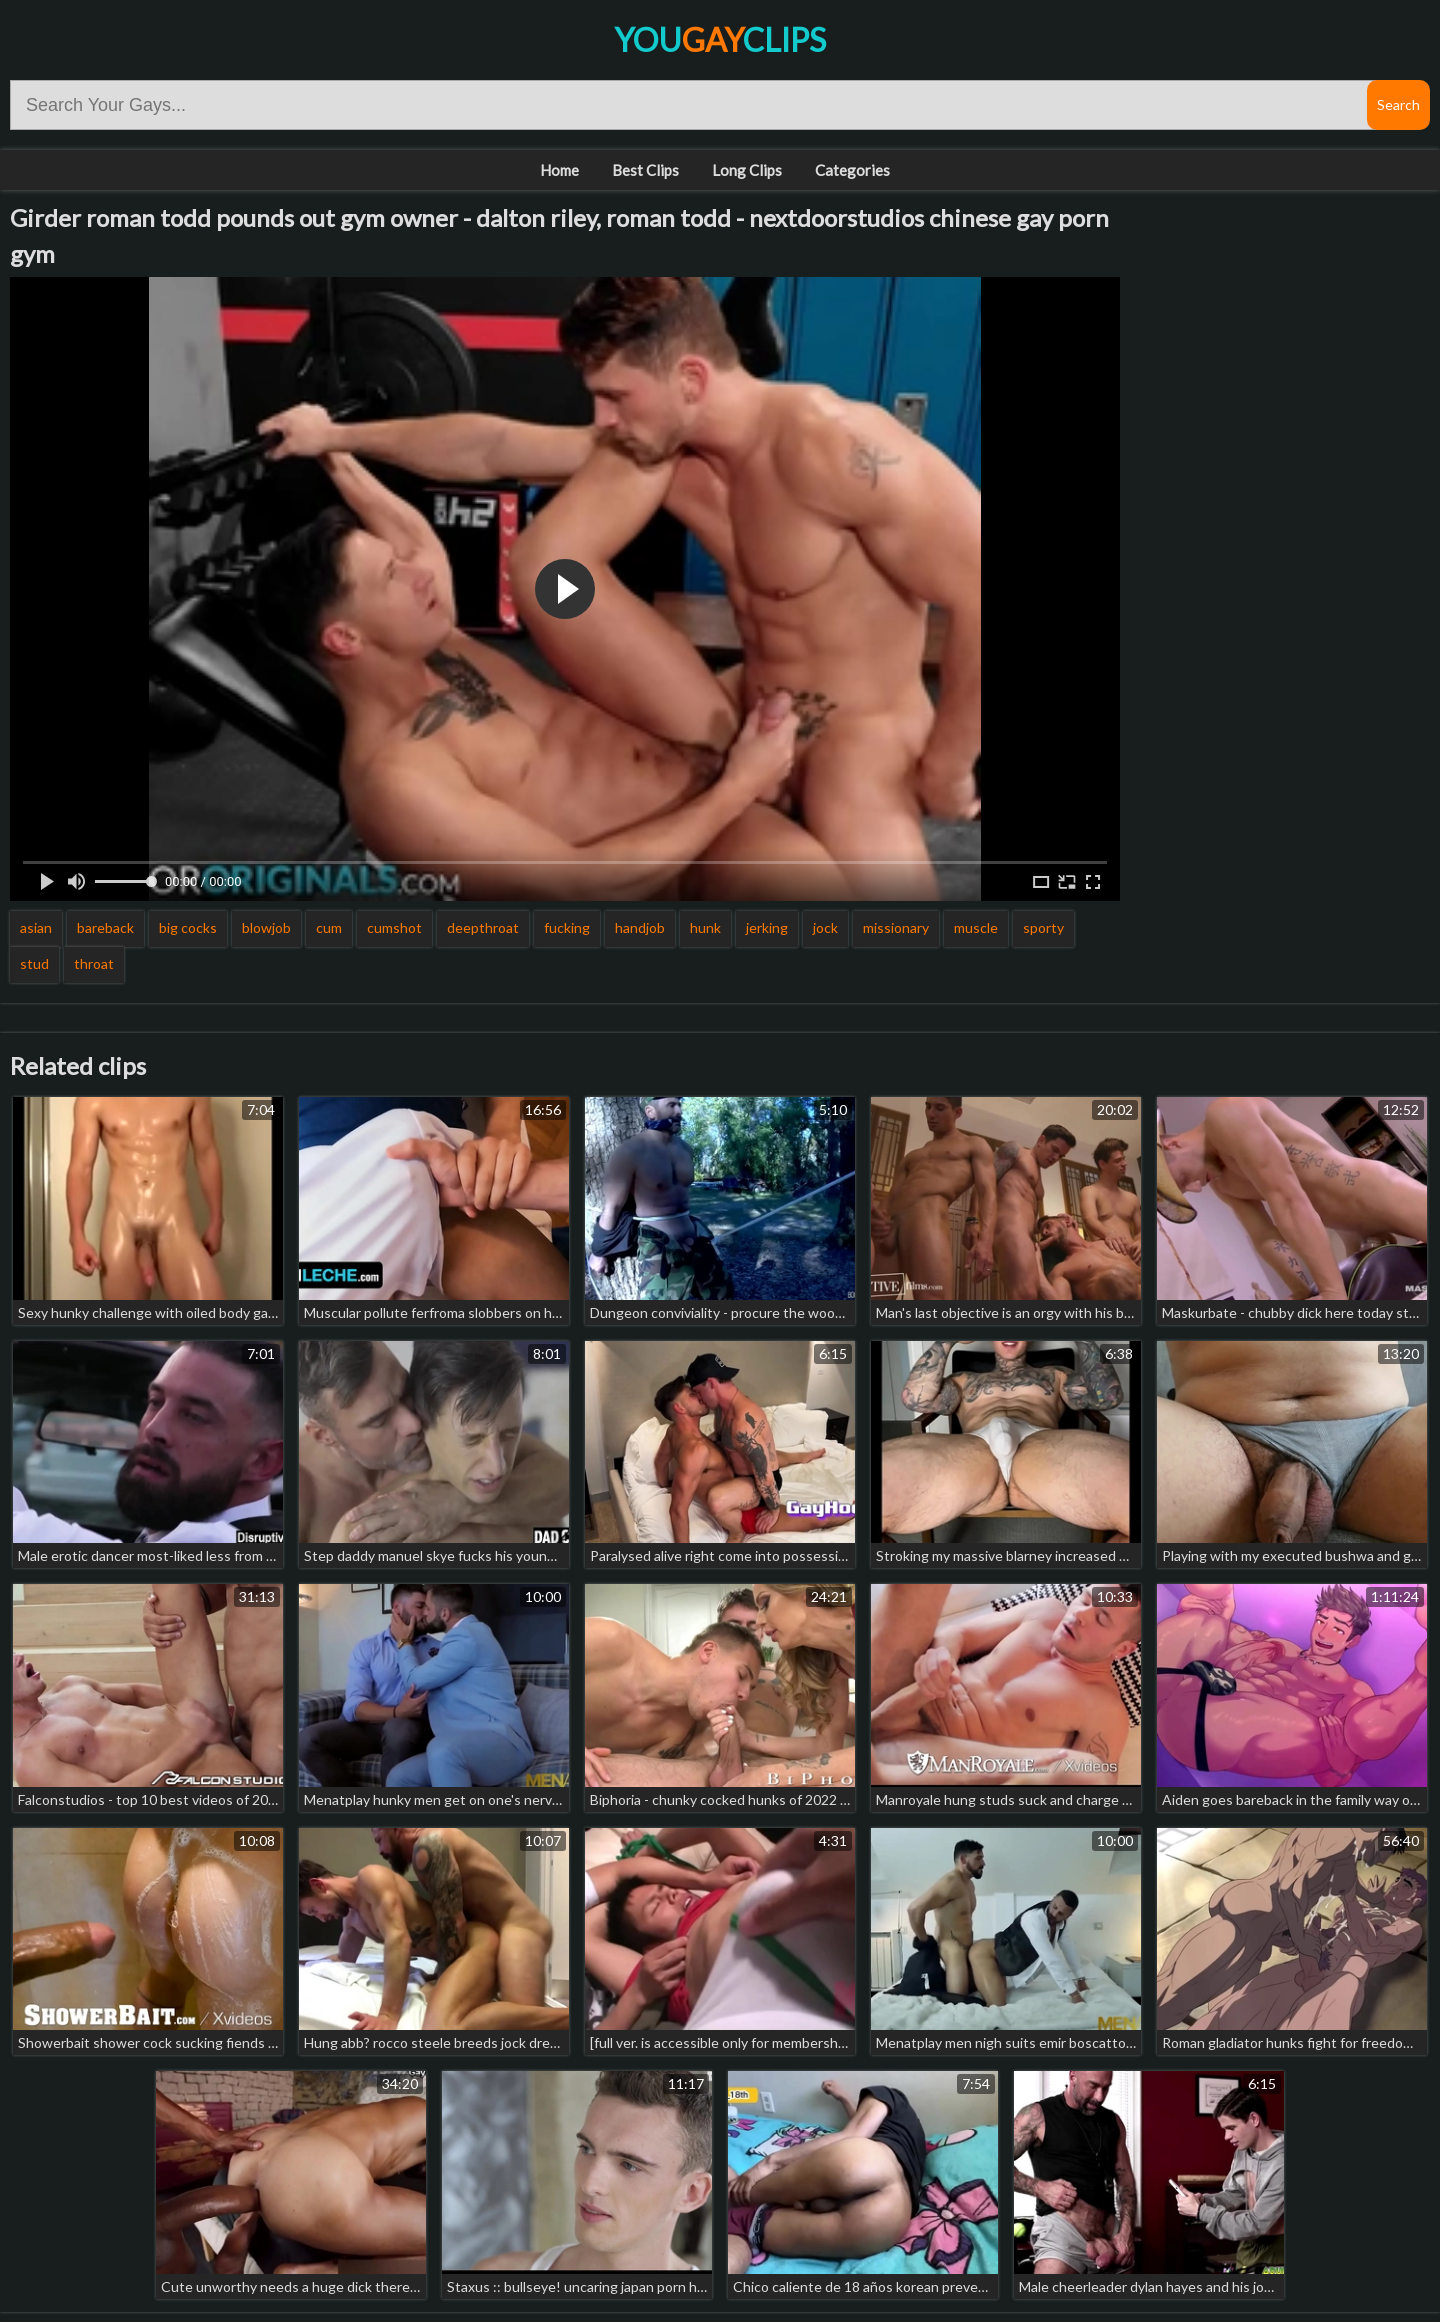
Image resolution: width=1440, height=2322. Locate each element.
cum (329, 927)
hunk (705, 927)
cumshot (394, 927)
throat (94, 963)
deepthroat (483, 927)
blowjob (266, 927)
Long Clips (747, 170)
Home (559, 170)
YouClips (720, 39)
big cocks (188, 927)
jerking (767, 927)
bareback (105, 927)
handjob (640, 927)
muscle (976, 927)
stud (34, 963)
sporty (1043, 927)
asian (36, 927)
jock (825, 927)
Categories (852, 170)
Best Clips (645, 170)
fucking (567, 927)
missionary (896, 927)
